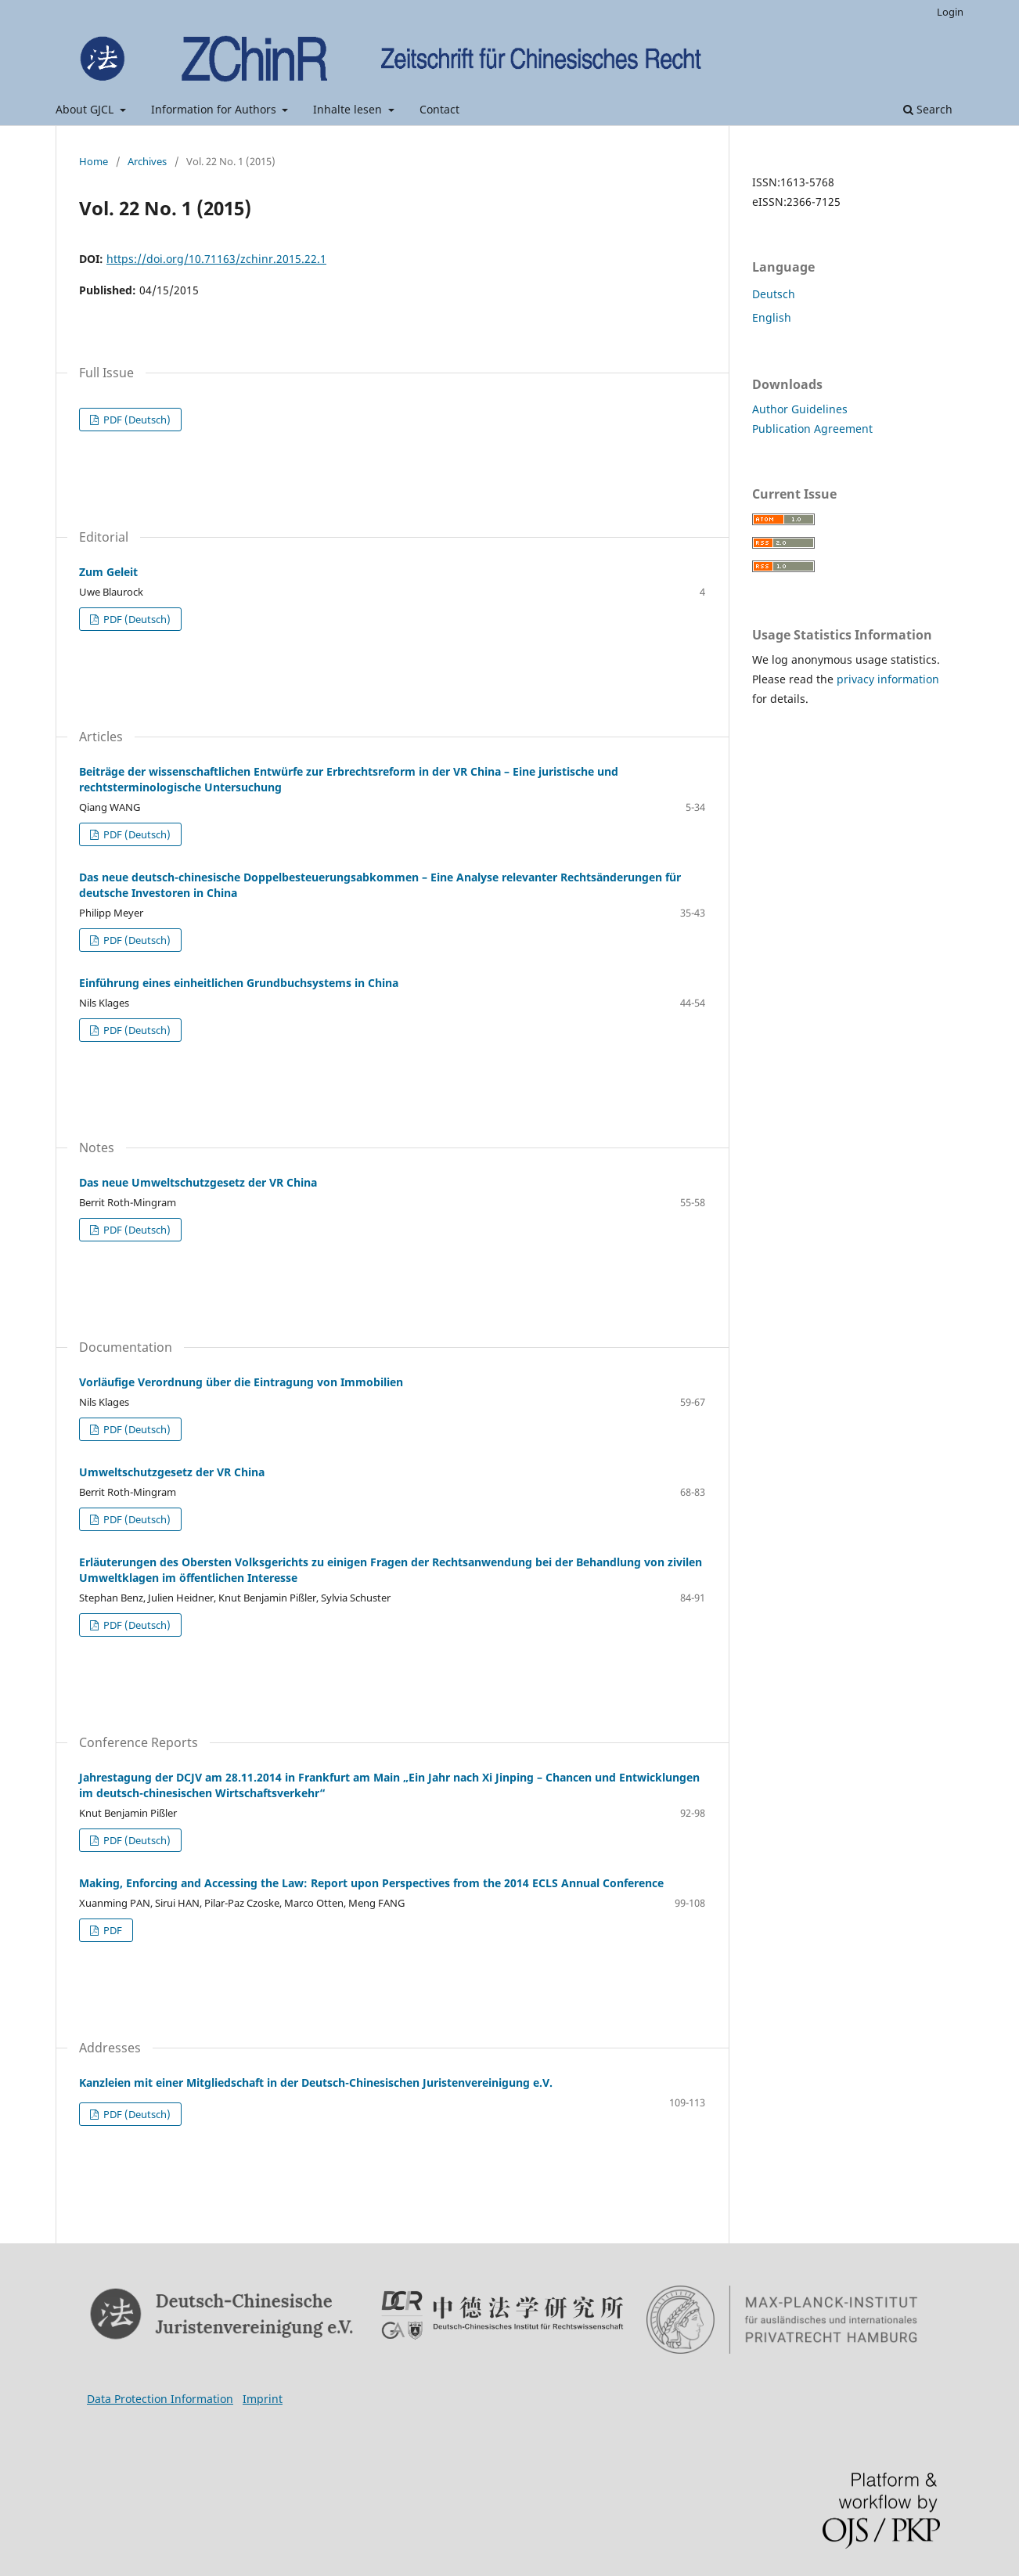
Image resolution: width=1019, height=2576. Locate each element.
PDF (111, 1930)
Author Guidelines (800, 409)
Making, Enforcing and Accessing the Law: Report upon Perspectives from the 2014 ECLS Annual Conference (371, 1882)
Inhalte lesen (349, 109)
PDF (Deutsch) (136, 420)
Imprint (263, 2398)
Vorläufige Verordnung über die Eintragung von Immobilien (241, 1381)
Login (950, 12)
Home (93, 161)
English (771, 317)
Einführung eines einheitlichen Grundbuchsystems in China (238, 982)
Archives (147, 161)
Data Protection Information (160, 2398)
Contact (439, 109)
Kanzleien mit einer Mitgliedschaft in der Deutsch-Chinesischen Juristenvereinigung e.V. (316, 2082)
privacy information (888, 679)
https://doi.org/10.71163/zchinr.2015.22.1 (216, 258)
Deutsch (773, 293)
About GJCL (86, 109)
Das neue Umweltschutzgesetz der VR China (198, 1182)
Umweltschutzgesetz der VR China (172, 1472)
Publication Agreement (812, 428)
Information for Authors (215, 109)
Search (927, 109)
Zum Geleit (108, 571)
